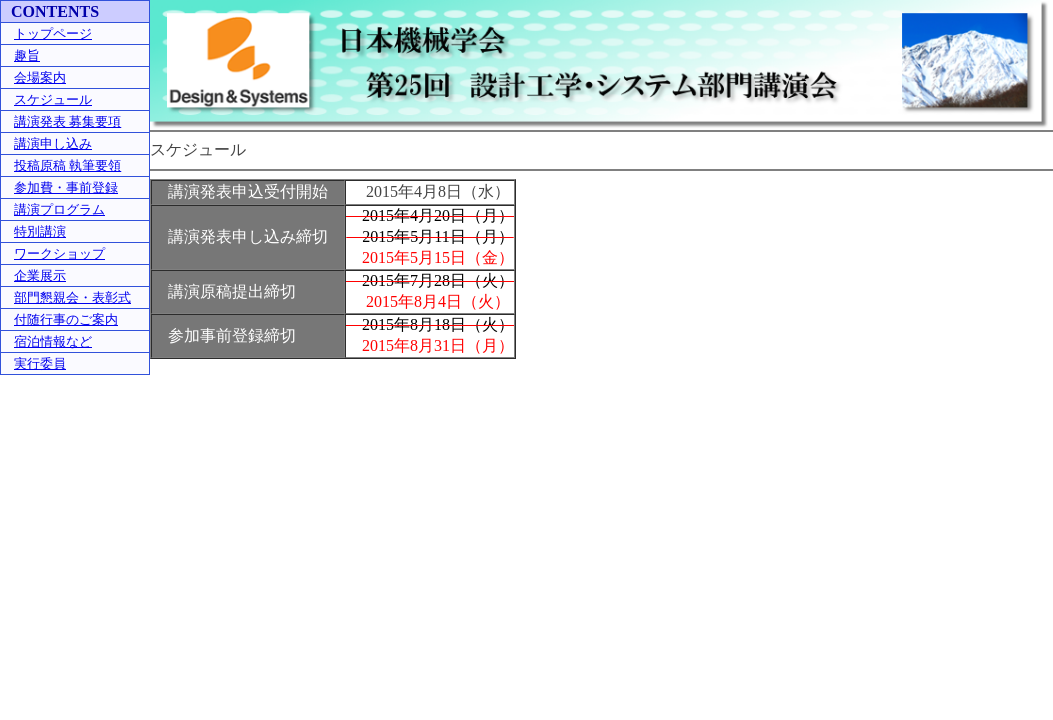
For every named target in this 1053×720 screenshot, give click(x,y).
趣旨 (27, 55)
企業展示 (40, 275)
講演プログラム (59, 209)
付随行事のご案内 (66, 319)
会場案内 (40, 77)
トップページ (53, 33)
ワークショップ (59, 253)
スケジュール (53, 99)
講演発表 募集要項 (67, 121)
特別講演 (40, 231)
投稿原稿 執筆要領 (67, 165)
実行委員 (40, 363)
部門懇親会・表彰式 (72, 297)
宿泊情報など (53, 341)
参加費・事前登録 (66, 187)
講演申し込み (53, 143)
